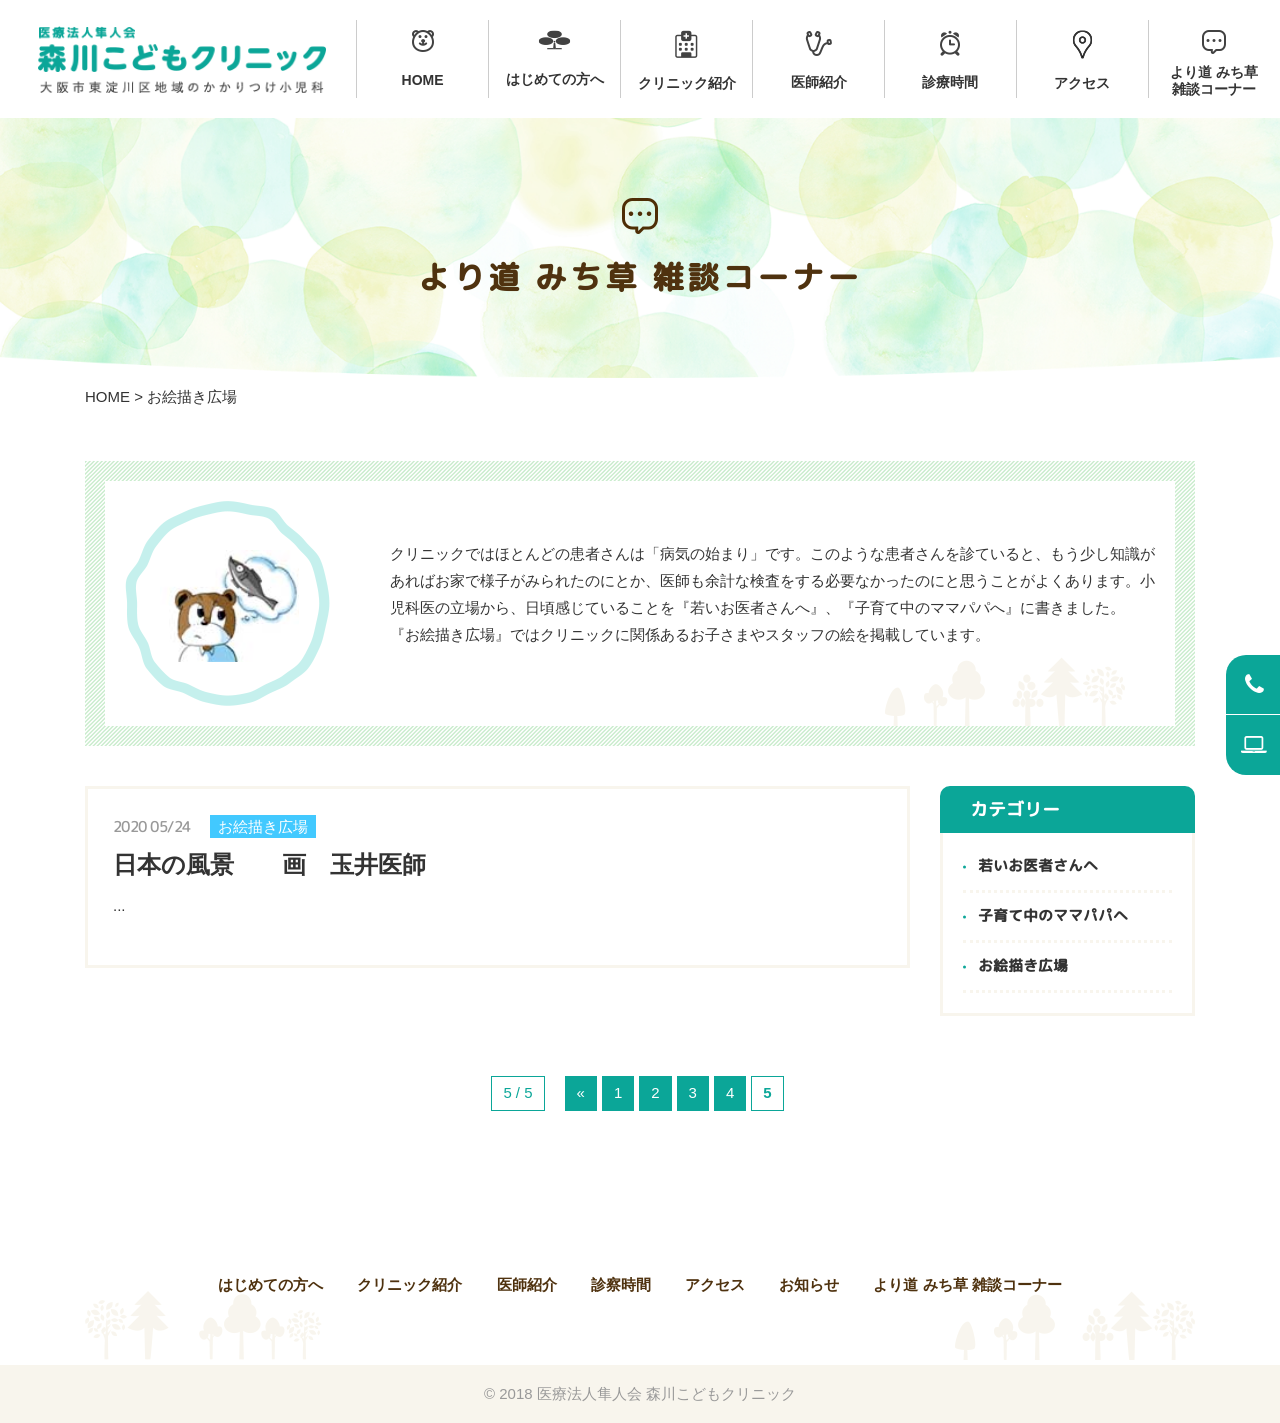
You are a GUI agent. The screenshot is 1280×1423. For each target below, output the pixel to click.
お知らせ (809, 1284)
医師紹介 (527, 1284)
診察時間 (621, 1284)
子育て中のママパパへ (1053, 916)
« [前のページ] (581, 1093)
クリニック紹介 (409, 1284)
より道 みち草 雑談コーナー (967, 1284)
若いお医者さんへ (1038, 866)
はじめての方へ (270, 1284)
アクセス (715, 1284)
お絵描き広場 (1023, 966)
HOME (107, 396)
